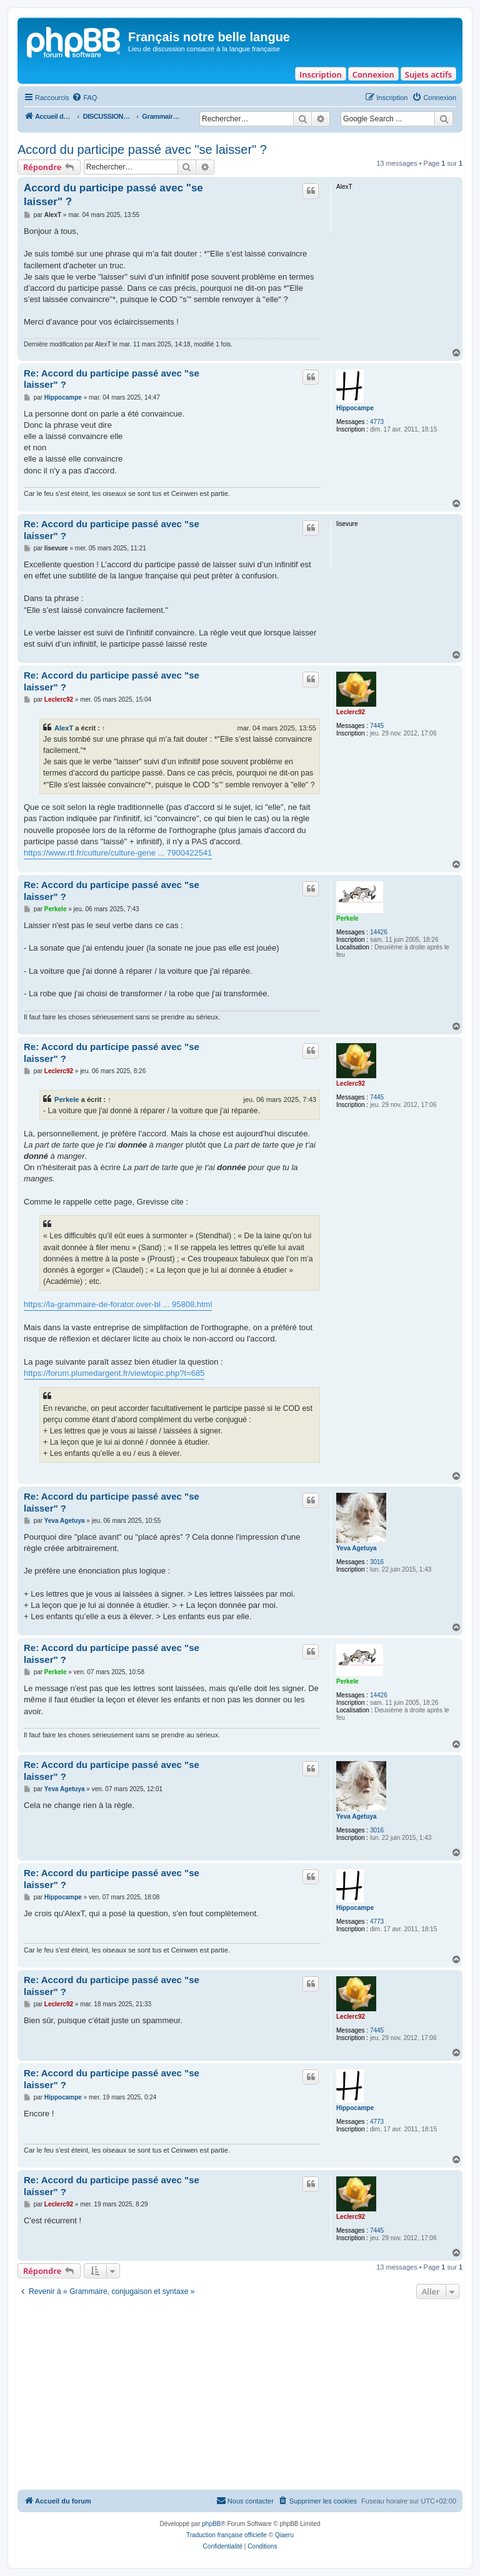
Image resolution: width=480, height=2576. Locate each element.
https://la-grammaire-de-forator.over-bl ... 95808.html (118, 1304)
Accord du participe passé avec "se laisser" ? (142, 149)
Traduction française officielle (226, 2535)
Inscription (320, 74)
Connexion (373, 74)
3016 (377, 1561)
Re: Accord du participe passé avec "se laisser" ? (111, 379)
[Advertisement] (240, 2395)
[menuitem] (84, 97)
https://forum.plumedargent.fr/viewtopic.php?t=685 (114, 1373)
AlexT (63, 728)
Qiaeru (284, 2535)
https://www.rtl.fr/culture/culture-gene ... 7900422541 (118, 852)
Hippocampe (355, 408)
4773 (377, 421)
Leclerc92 (350, 712)
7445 (377, 725)
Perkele (347, 918)
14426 (379, 932)
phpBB (211, 2523)
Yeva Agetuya (356, 1548)
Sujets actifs (428, 74)
